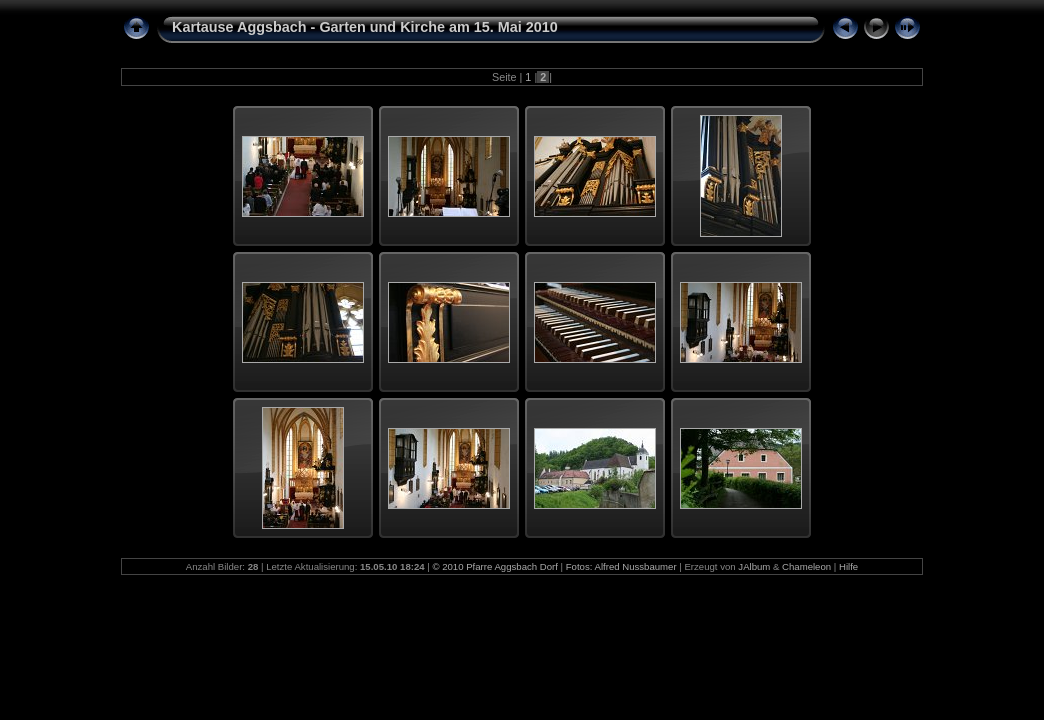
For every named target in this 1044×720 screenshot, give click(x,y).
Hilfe (848, 566)
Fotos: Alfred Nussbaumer (621, 566)
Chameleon (806, 566)
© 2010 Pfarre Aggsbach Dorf (494, 566)
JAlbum (754, 566)
